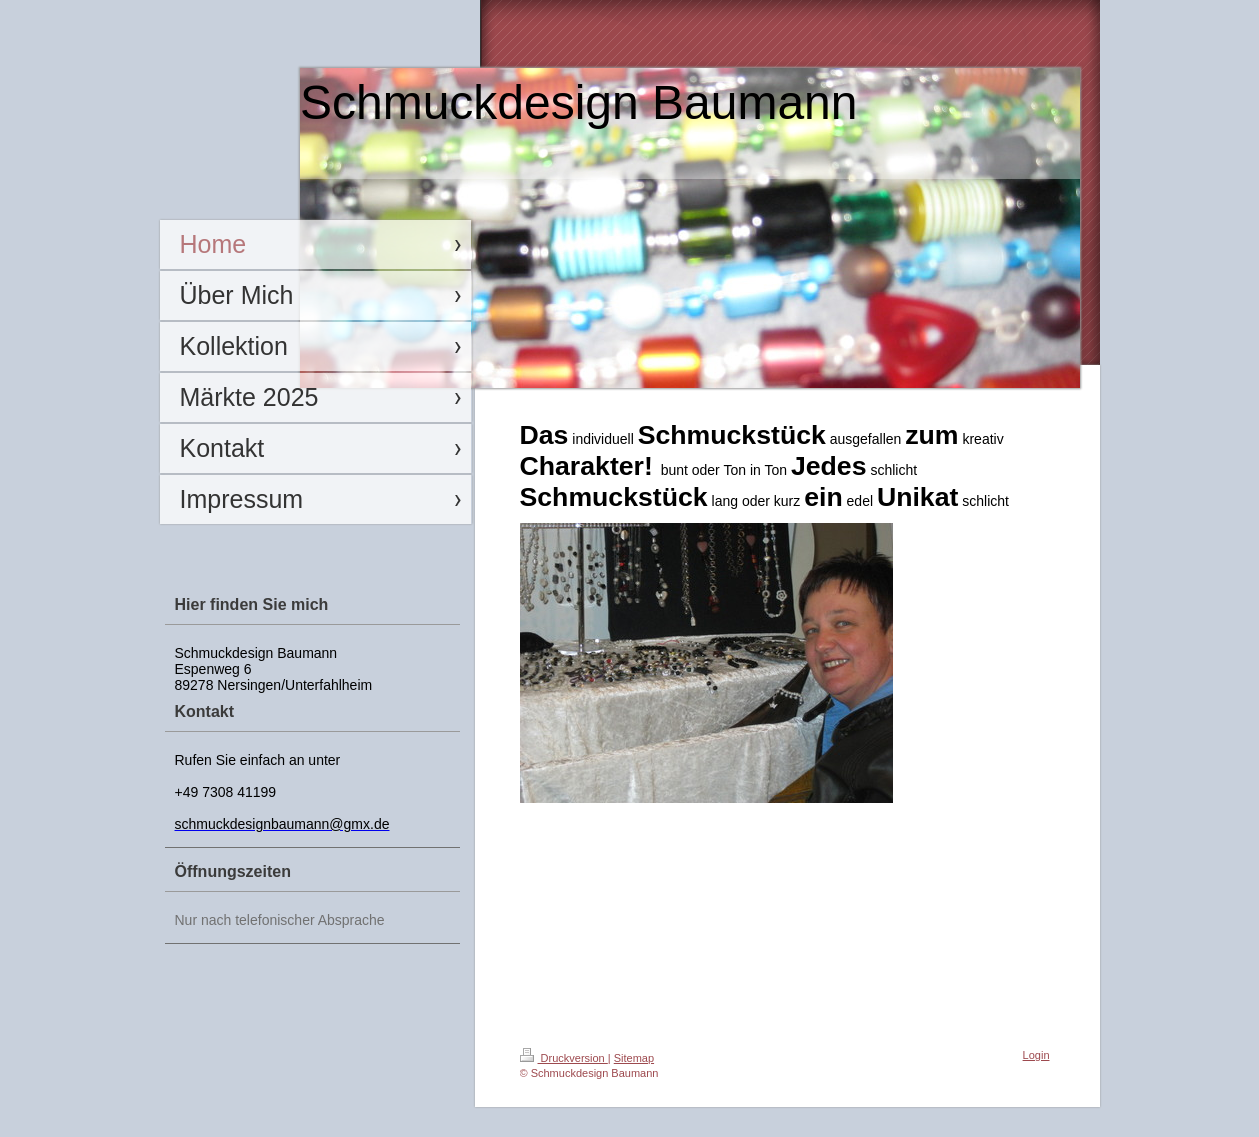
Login (1036, 1055)
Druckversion (564, 1058)
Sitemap (634, 1058)
